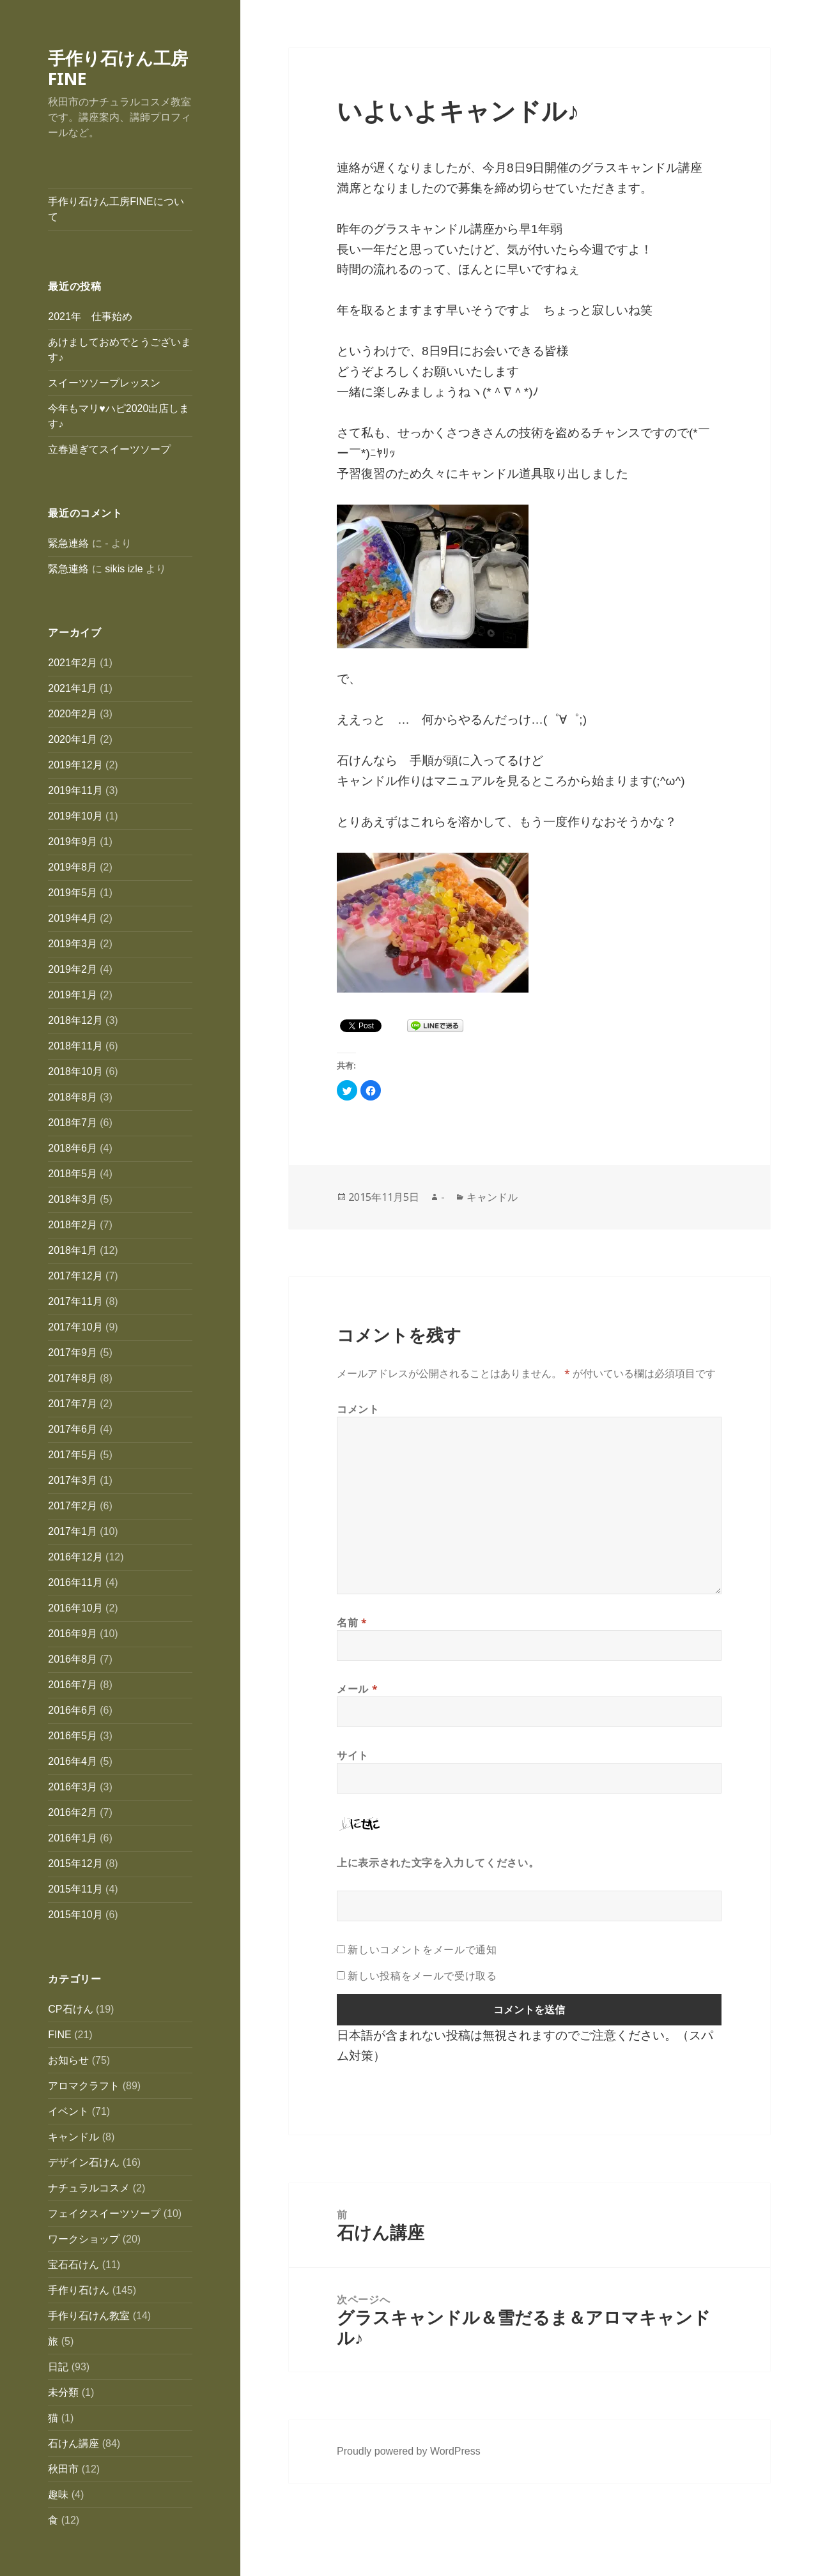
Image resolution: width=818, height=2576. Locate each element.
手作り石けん (78, 2290)
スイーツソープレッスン (104, 382)
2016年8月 (72, 1659)
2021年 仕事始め (90, 316)
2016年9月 (72, 1633)
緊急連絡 (68, 543)
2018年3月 (72, 1199)
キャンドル (73, 2136)
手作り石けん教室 (89, 2315)
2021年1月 (72, 688)
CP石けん (70, 2009)
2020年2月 (72, 713)
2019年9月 (72, 841)
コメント (358, 1409)
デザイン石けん (84, 2162)
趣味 (58, 2494)
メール (357, 1689)
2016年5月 (72, 1735)
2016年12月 (75, 1556)
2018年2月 (72, 1224)
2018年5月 (72, 1173)
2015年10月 (75, 1914)
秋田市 (63, 2469)
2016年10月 (75, 1608)
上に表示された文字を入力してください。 (438, 1863)
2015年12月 (75, 1863)
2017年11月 (75, 1301)
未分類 (63, 2392)
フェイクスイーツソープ (104, 2213)
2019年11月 (75, 790)
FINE (59, 2034)
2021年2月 (72, 662)
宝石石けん (73, 2264)
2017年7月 (72, 1403)
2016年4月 (72, 1761)
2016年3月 (72, 1786)
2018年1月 (72, 1250)
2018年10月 (75, 1071)
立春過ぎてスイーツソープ (109, 449)
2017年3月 (72, 1480)
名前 (352, 1622)
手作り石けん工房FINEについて (115, 209)
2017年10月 (75, 1327)
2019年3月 (72, 943)
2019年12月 (75, 764)
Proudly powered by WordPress (409, 2451)
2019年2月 (72, 969)
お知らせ (68, 2060)
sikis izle (124, 568)
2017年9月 (72, 1352)
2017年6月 (72, 1429)
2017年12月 (75, 1275)
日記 (58, 2366)
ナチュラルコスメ (89, 2188)
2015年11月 (75, 1889)
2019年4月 (72, 918)
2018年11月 (75, 1045)
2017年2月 (72, 1505)
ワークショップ (84, 2239)
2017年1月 (72, 1531)
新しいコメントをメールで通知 (422, 1949)
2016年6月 (72, 1710)
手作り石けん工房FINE (118, 68)
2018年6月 (72, 1148)
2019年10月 (75, 816)
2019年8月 (72, 867)
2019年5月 (72, 892)
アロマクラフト (84, 2085)
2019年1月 (72, 994)
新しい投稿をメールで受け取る (422, 1976)
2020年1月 (72, 739)
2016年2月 (72, 1812)
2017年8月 (72, 1378)
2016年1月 (72, 1838)
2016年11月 (75, 1582)
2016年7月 (72, 1684)
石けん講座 (73, 2443)
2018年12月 (75, 1020)
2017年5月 (72, 1454)
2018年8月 (72, 1097)
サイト (353, 1755)
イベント (68, 2111)
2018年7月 (72, 1122)
